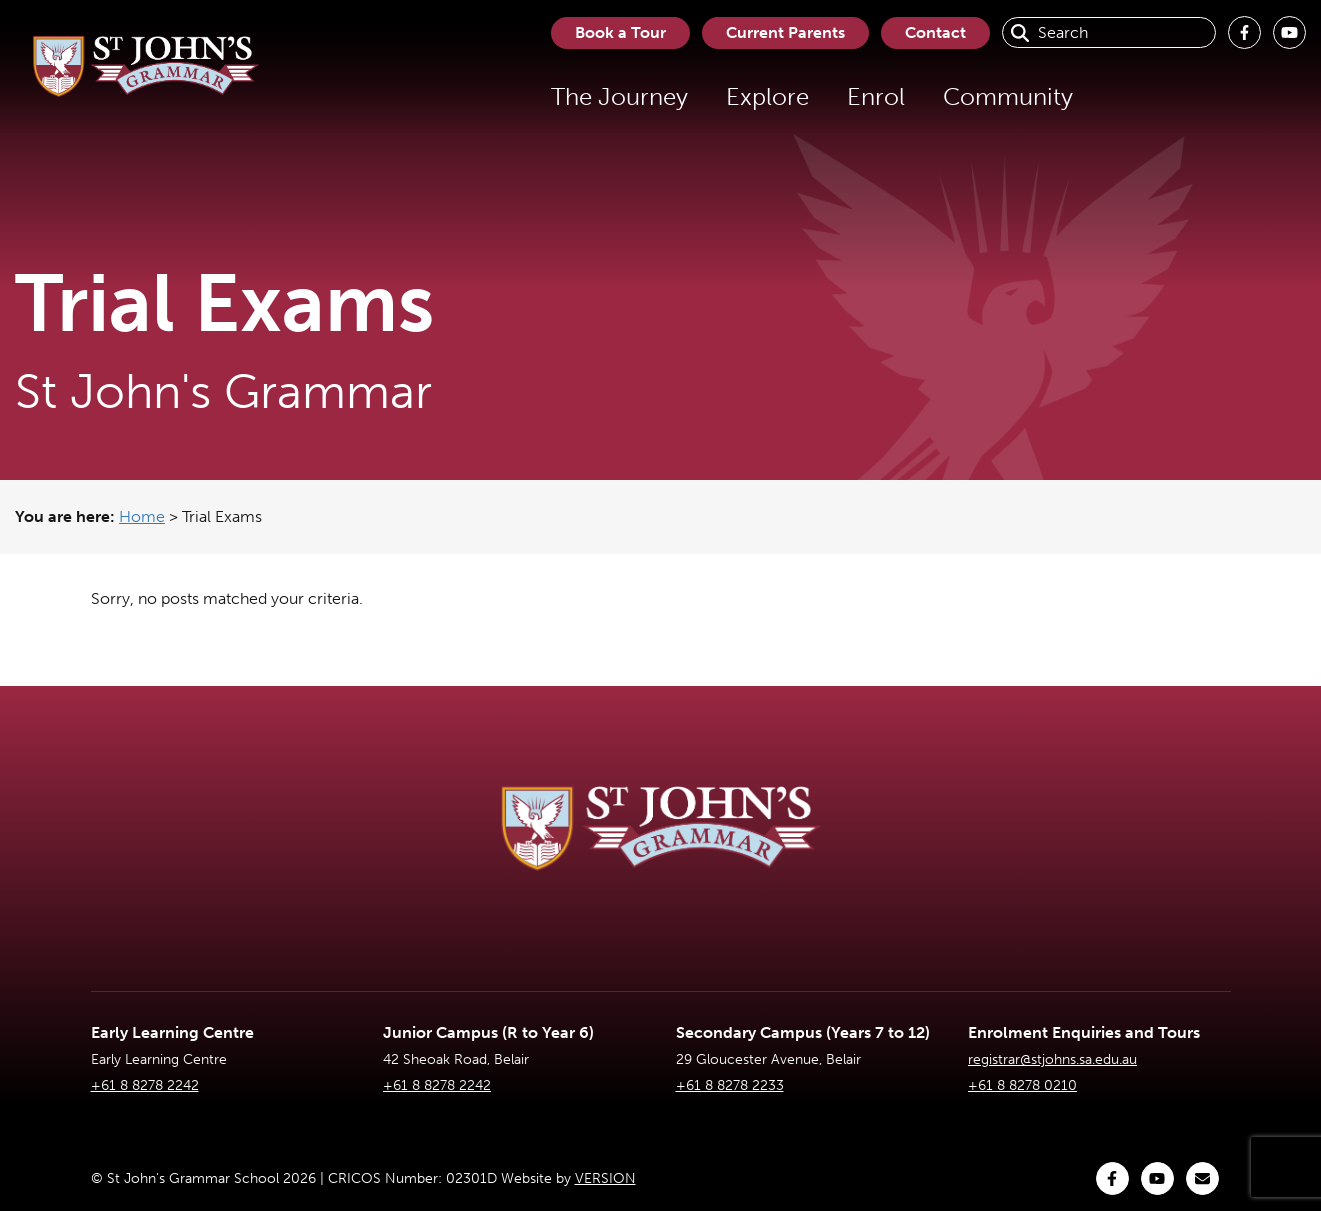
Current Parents (785, 32)
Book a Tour (620, 32)
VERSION (605, 1178)
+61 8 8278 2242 (145, 1085)
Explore (767, 96)
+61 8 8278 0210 (1022, 1085)
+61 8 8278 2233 (730, 1085)
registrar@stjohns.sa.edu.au (1052, 1059)
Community (1008, 96)
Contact (935, 32)
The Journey (619, 96)
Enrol (876, 96)
